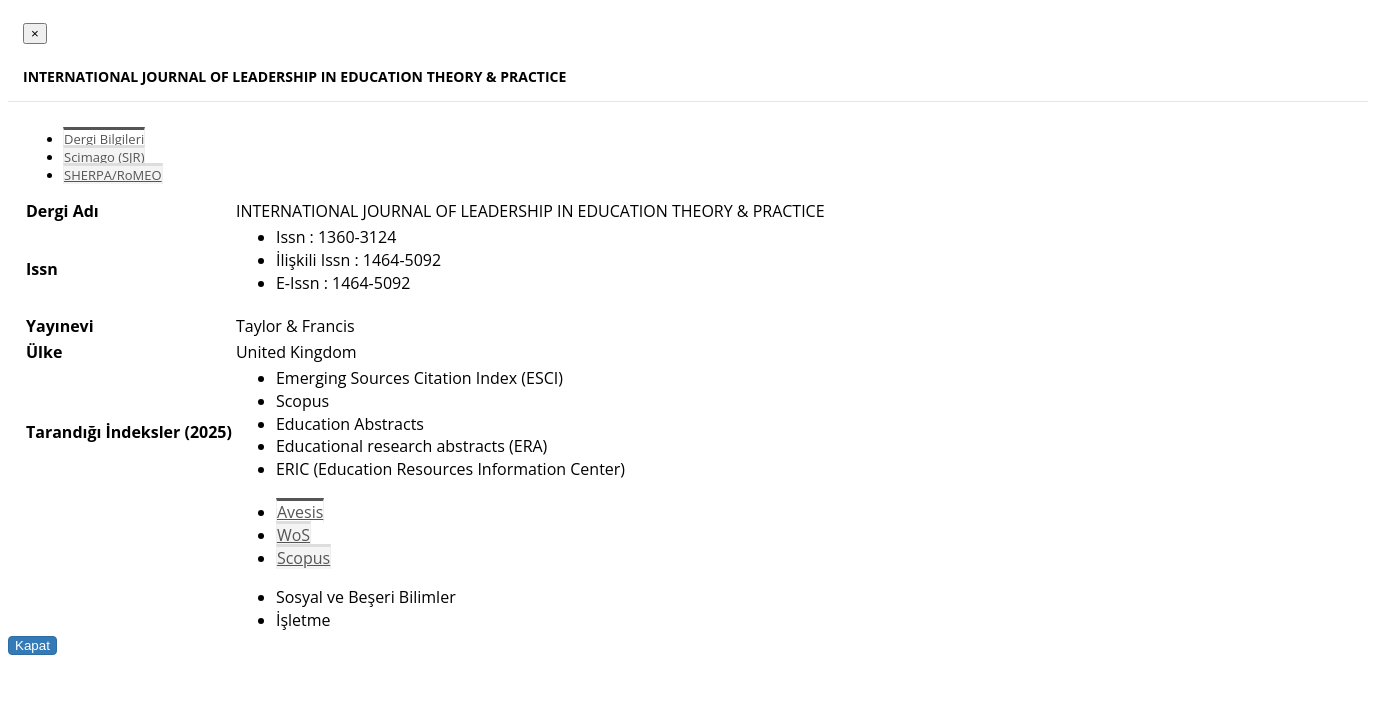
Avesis (300, 512)
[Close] (35, 33)
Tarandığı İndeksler (103, 432)
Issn (42, 269)
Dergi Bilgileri (104, 139)
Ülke (44, 352)
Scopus (303, 558)
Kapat (32, 645)
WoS (293, 535)
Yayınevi (60, 326)
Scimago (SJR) (104, 157)
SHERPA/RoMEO (113, 175)
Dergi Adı (62, 211)
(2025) (207, 432)
